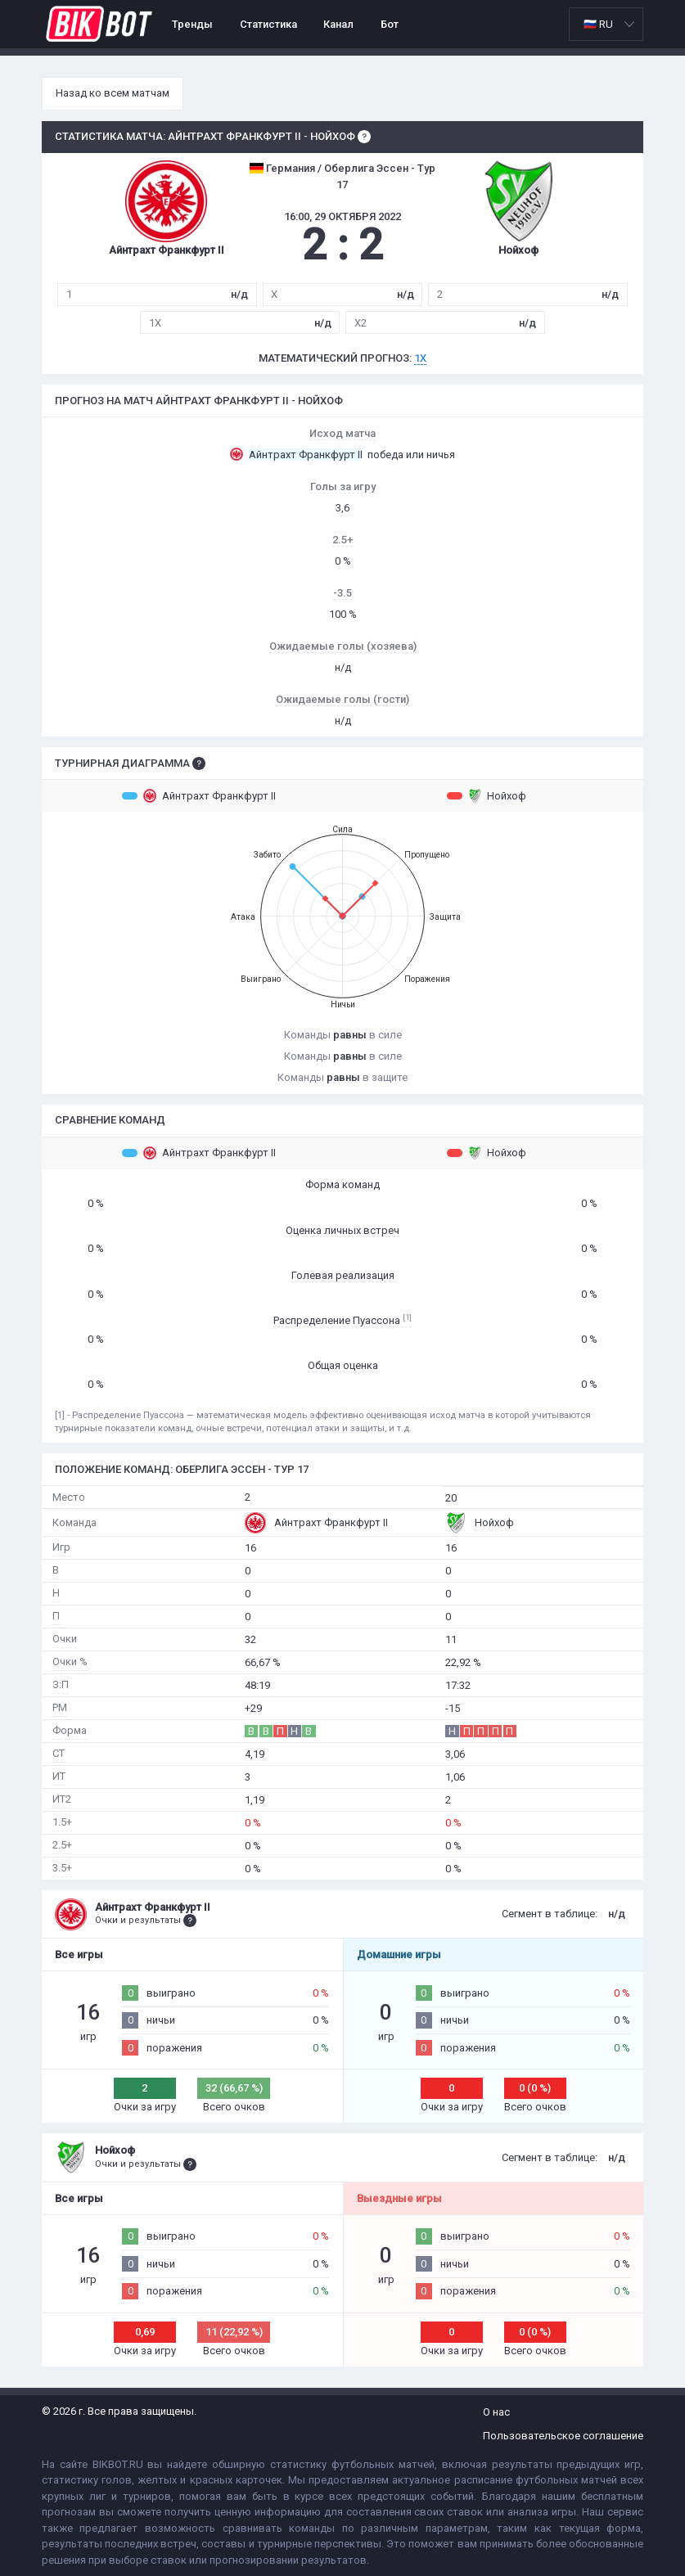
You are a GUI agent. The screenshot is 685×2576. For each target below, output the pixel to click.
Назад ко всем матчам (112, 93)
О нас (496, 2412)
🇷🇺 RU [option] (598, 24)
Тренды (192, 24)
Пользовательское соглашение (563, 2436)
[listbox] (606, 24)
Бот (390, 24)
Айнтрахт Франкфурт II (199, 795)
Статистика (268, 24)
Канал (338, 24)
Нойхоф (486, 795)
